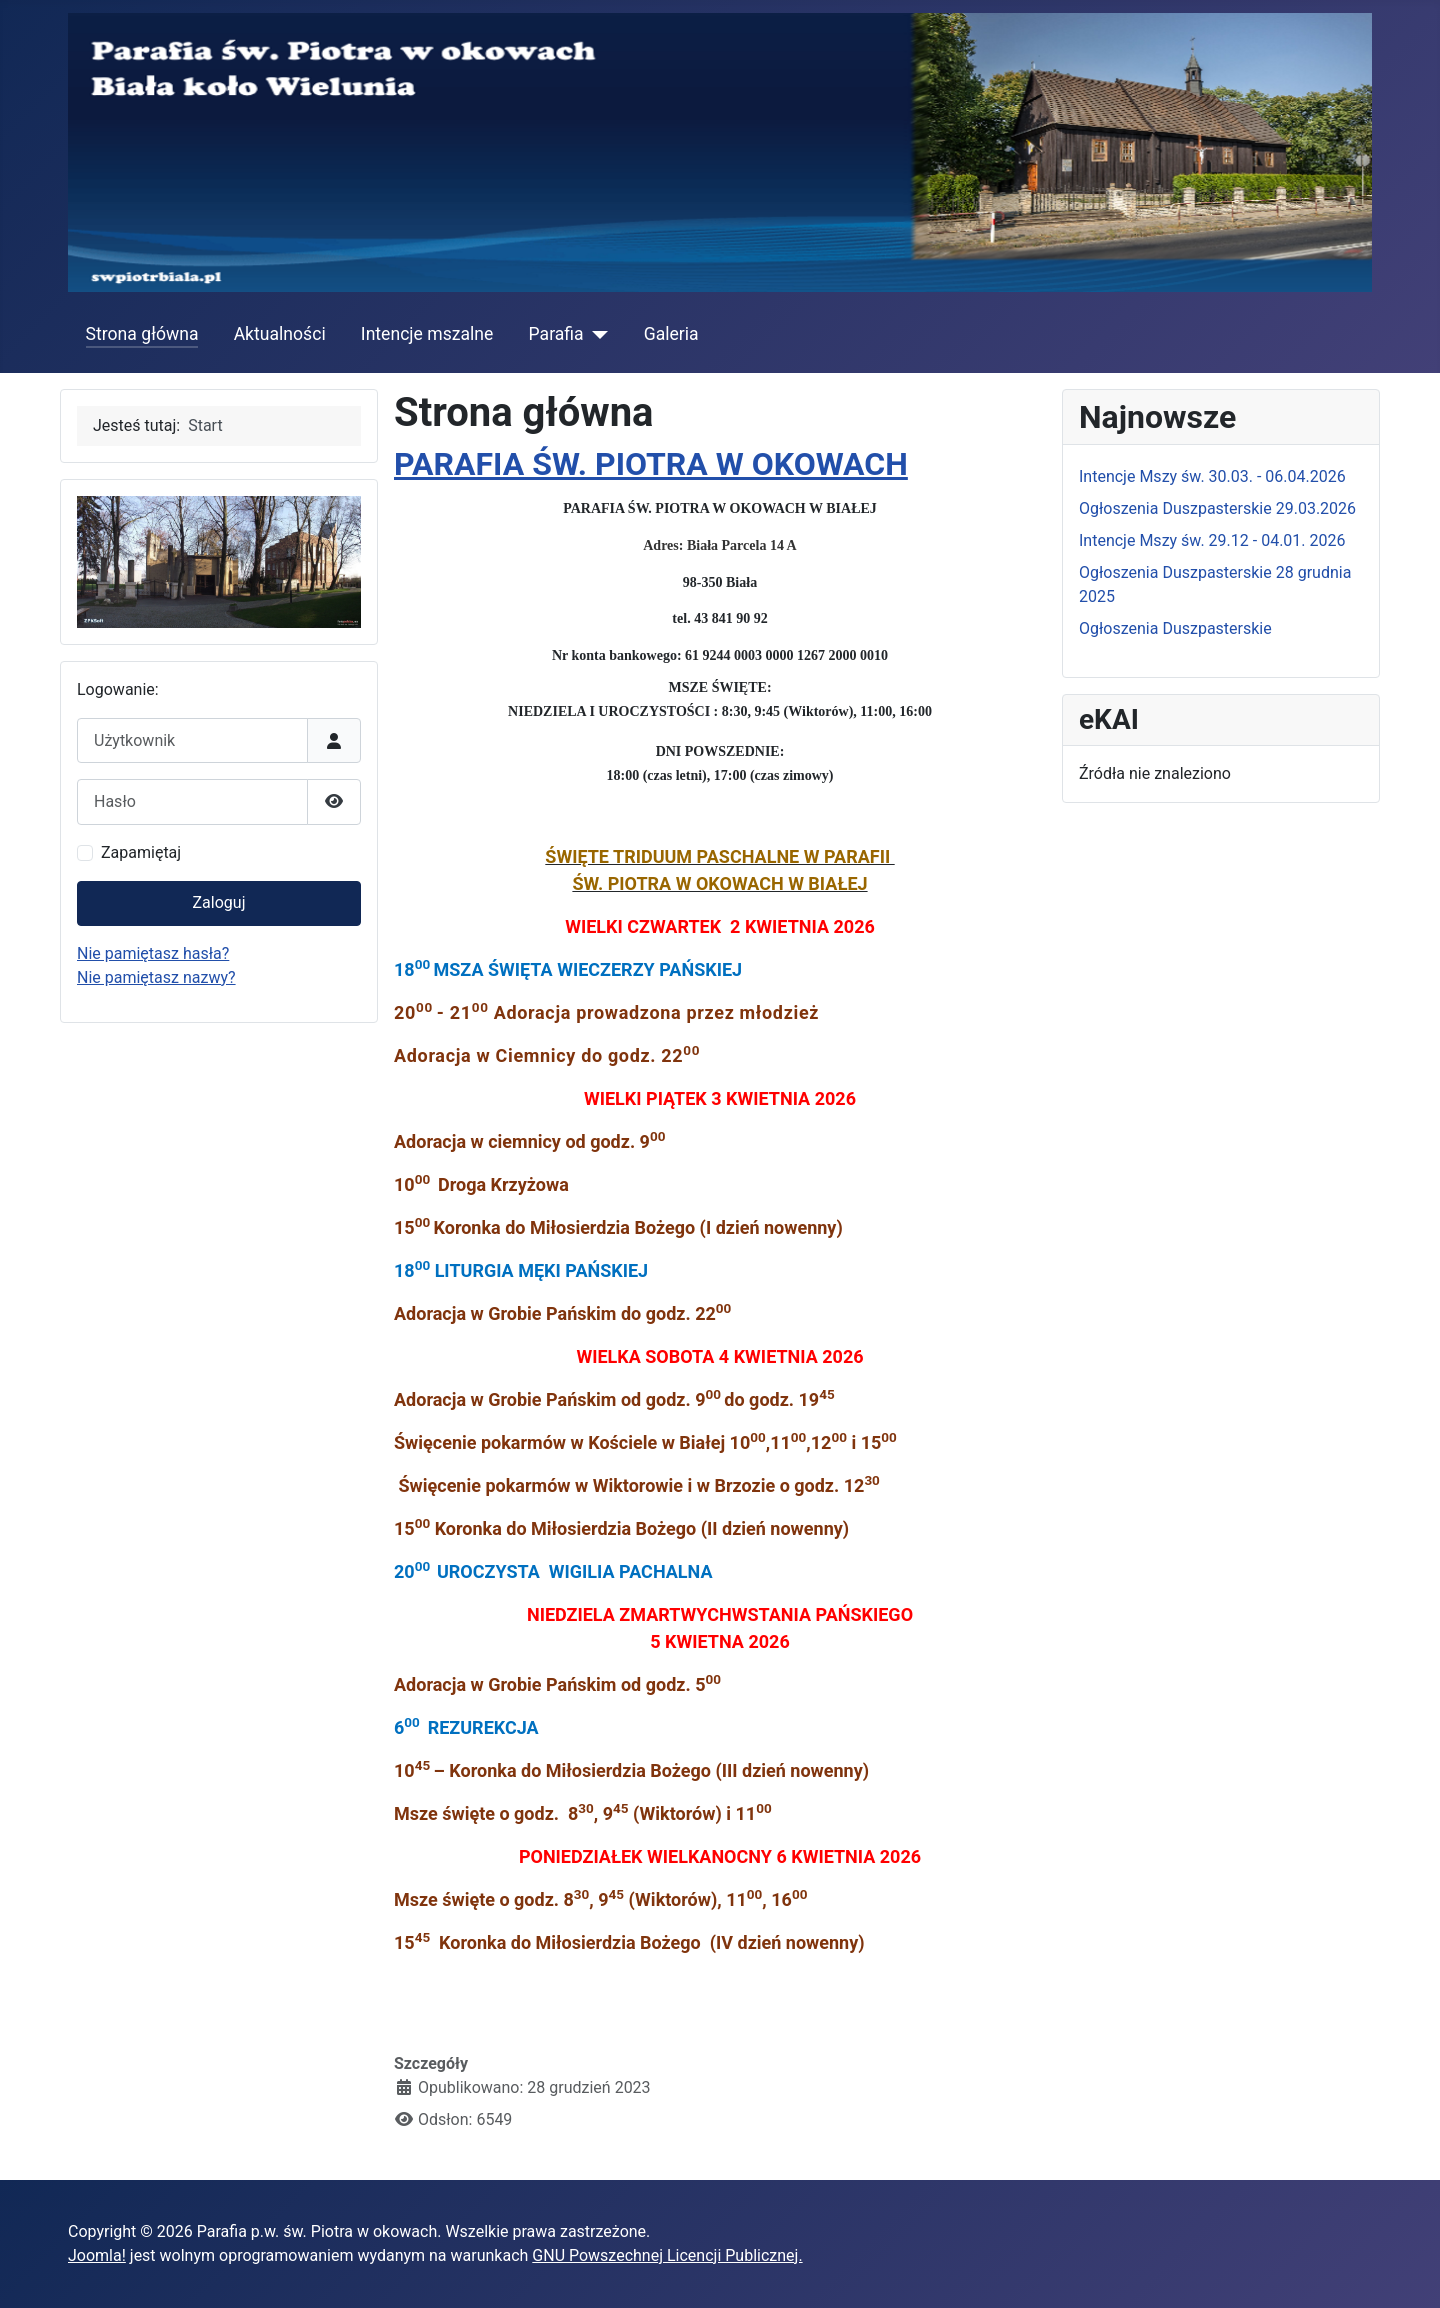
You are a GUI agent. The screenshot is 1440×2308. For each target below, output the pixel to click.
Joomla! (97, 2255)
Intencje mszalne (427, 334)
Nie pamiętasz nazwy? (156, 977)
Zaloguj (219, 902)
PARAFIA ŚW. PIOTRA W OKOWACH (651, 464)
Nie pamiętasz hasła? (153, 953)
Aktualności (280, 334)
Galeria (671, 334)
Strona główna (142, 334)
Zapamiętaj (141, 852)
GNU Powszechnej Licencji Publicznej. (667, 2255)
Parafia (556, 334)
